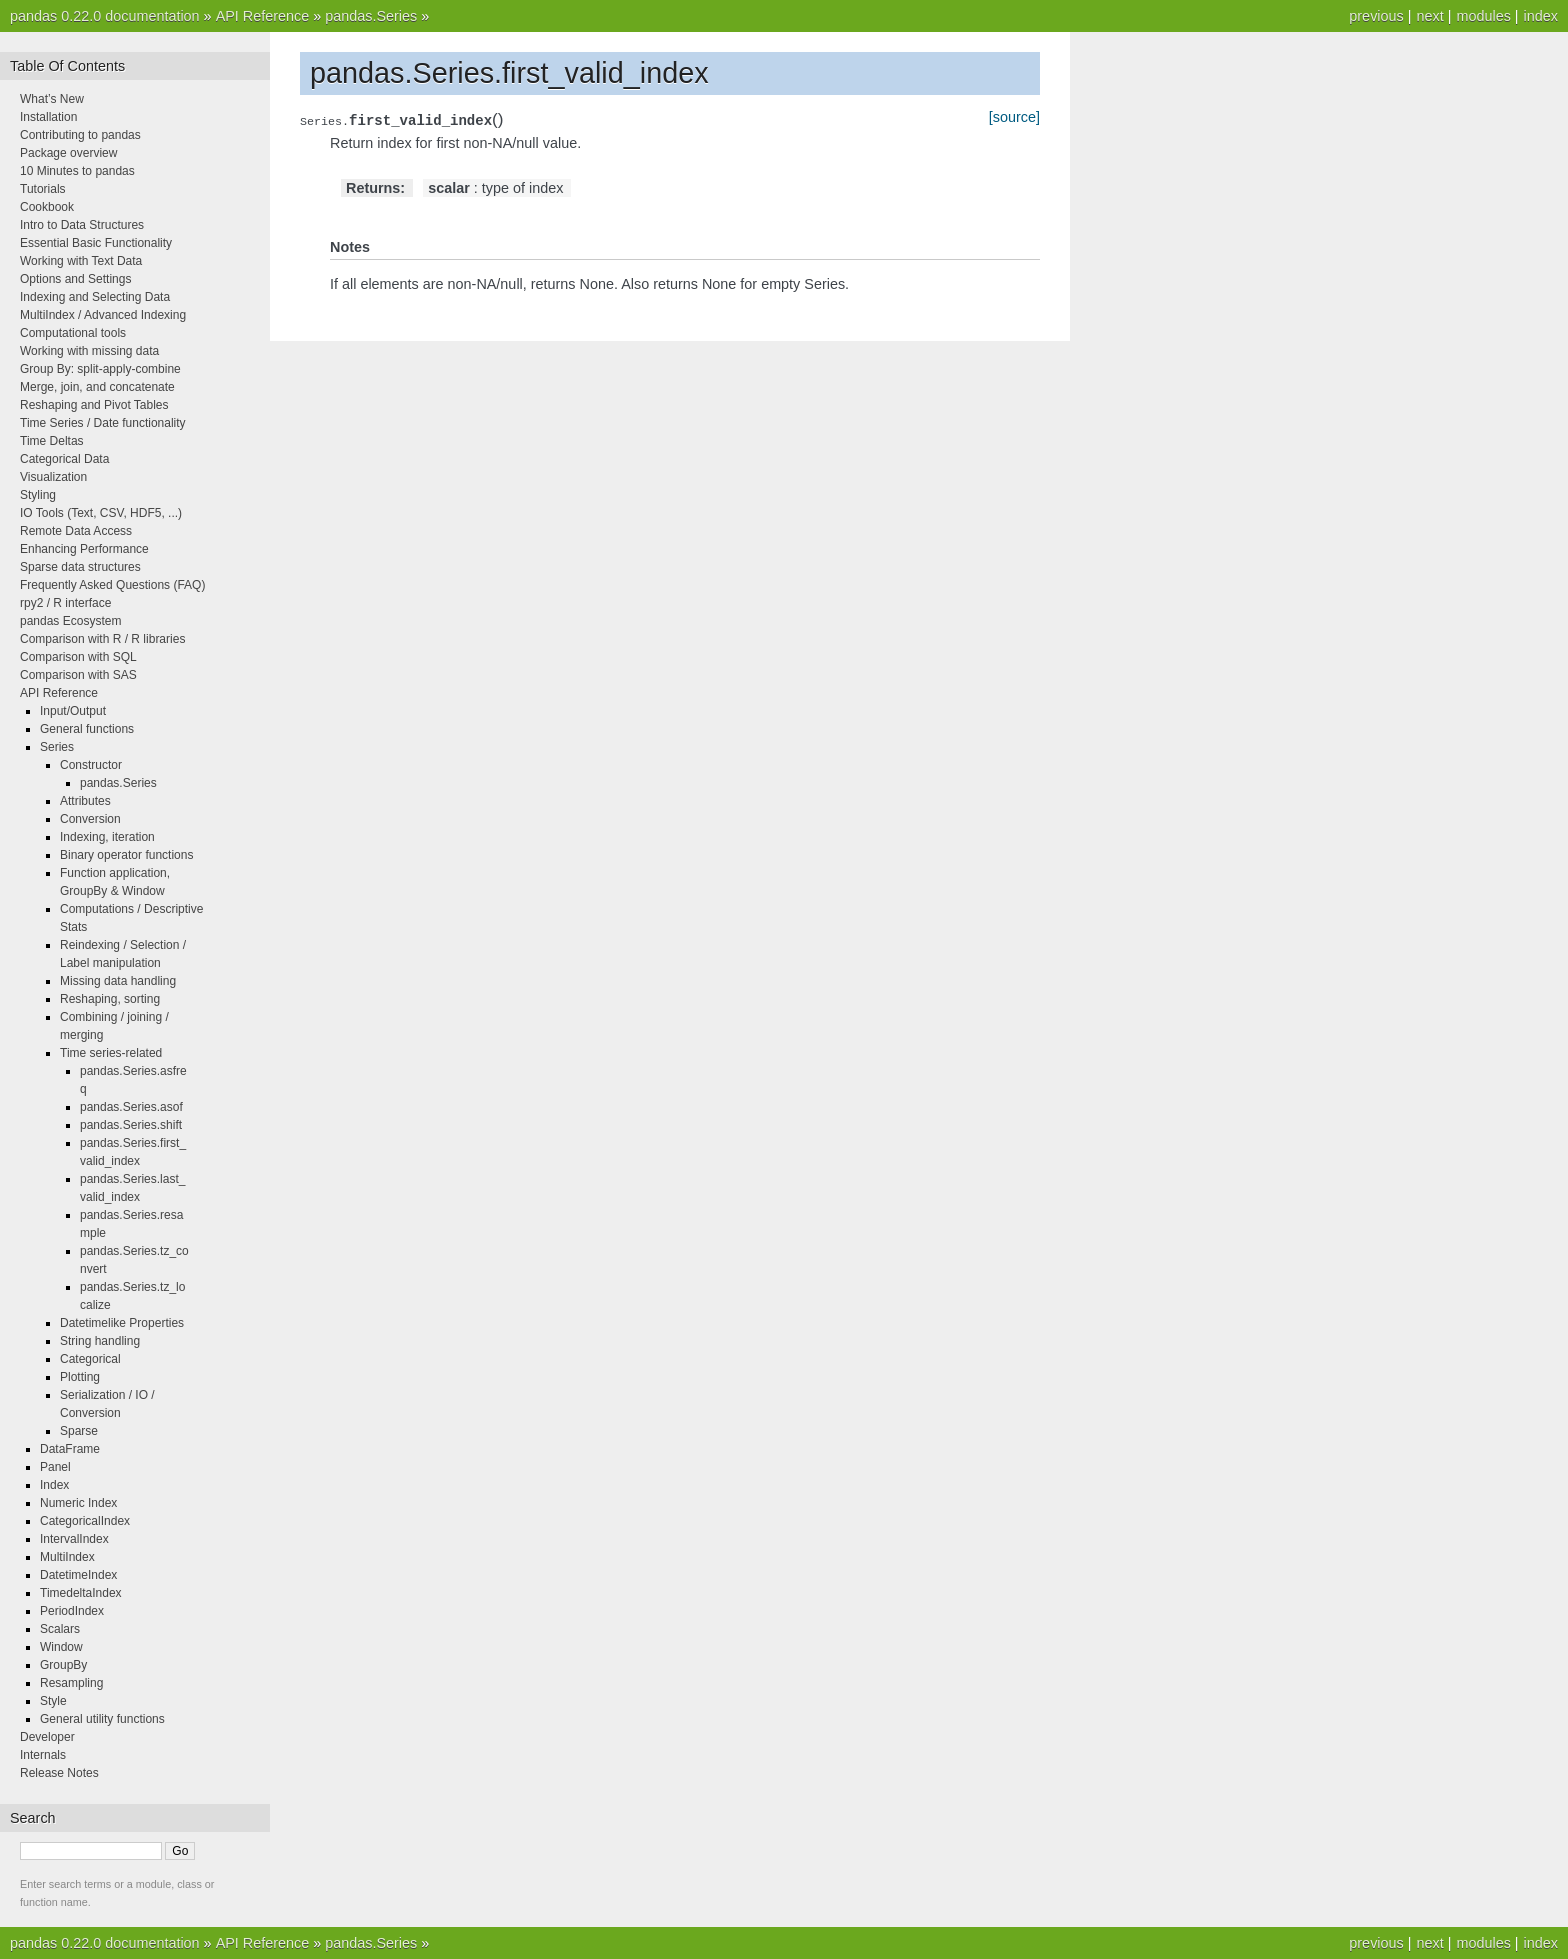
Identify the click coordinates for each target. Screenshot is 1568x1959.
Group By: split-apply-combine (100, 369)
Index (54, 1485)
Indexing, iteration (107, 837)
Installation (48, 117)
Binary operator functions (126, 855)
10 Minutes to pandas (77, 171)
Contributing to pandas (80, 135)
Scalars (60, 1629)
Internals (43, 1755)
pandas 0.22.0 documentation (105, 16)
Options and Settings (75, 279)
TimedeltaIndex (81, 1593)
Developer (47, 1737)
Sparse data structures (80, 567)
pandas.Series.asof (131, 1107)
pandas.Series (371, 16)
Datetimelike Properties (122, 1323)
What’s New (52, 99)
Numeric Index (78, 1503)
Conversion (90, 819)
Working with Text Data (81, 261)
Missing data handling (118, 981)
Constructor (91, 765)
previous (1376, 16)
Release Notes (59, 1773)
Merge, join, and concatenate (97, 387)
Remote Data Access (76, 531)
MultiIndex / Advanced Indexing (103, 315)
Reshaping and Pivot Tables (94, 405)
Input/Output (73, 711)
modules (1483, 16)
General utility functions (102, 1719)
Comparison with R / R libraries (102, 639)
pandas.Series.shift (131, 1125)
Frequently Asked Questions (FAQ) (112, 585)
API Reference (263, 16)
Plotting (80, 1377)
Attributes (85, 801)
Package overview (68, 153)
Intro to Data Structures (82, 225)
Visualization (53, 477)
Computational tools (73, 333)
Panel (55, 1467)
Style (53, 1701)
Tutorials (43, 189)
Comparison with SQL (78, 657)
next (1429, 16)
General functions (87, 729)
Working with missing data (89, 351)
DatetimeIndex (78, 1575)
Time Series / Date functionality (103, 423)
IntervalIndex (74, 1539)
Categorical (90, 1359)
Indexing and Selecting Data (95, 297)
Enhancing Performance (84, 549)
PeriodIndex (72, 1611)
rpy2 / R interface (65, 603)
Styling (38, 495)
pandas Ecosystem (70, 621)
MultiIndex (67, 1557)
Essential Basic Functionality (96, 243)
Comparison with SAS (78, 675)
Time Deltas (52, 441)
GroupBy (63, 1665)
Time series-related (111, 1053)
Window (61, 1647)
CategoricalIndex (85, 1521)
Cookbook (47, 207)
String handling (100, 1341)
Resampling (71, 1683)
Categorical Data (64, 459)
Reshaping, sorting (110, 999)
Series (57, 747)
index (1541, 16)
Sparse (79, 1431)
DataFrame (70, 1449)
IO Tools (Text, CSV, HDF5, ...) (101, 513)
